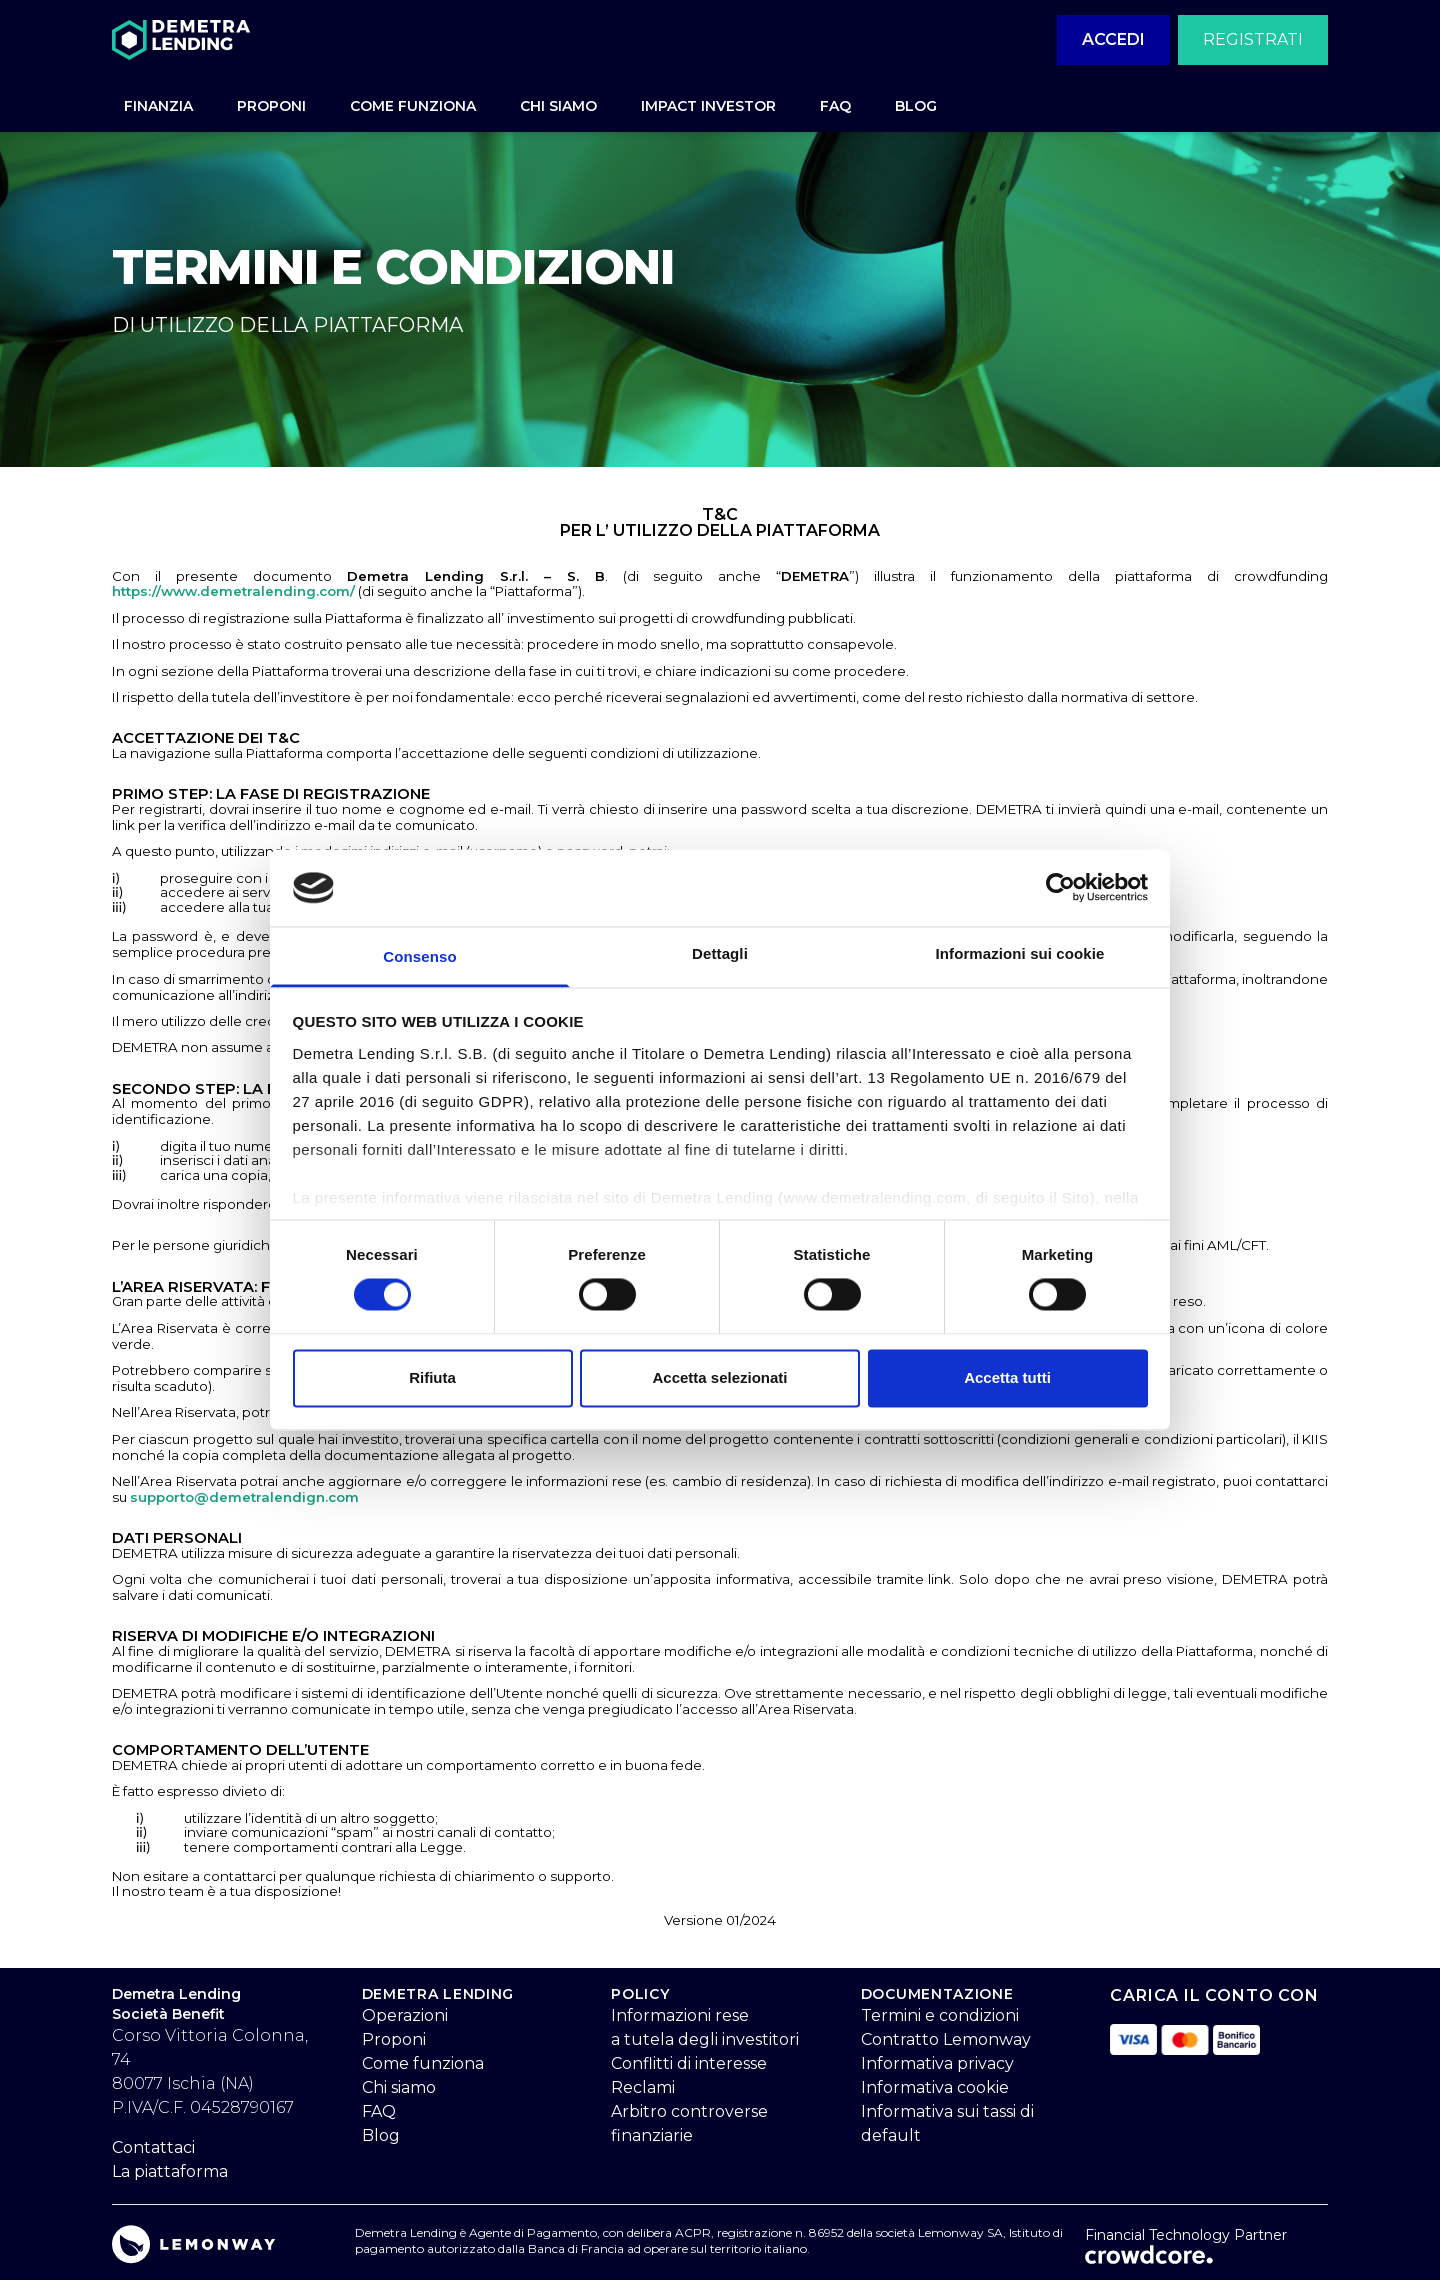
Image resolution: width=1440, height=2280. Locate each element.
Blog (381, 2135)
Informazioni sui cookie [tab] (1020, 953)
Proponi (394, 2039)
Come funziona (423, 2063)
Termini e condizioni (940, 2015)
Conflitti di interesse (689, 2063)
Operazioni (405, 2015)
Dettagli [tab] (720, 953)
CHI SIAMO (558, 106)
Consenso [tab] (419, 956)
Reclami (643, 2087)
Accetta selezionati (719, 1377)
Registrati (1253, 39)
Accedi (1113, 39)
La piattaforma (170, 2171)
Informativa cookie (935, 2087)
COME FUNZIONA (413, 106)
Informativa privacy (937, 2063)
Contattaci (153, 2147)
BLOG (916, 106)
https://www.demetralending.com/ (233, 591)
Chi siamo (399, 2087)
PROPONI (271, 106)
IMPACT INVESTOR (708, 106)
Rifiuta (432, 1377)
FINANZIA (158, 106)
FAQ (835, 106)
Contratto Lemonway (946, 2039)
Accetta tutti (1007, 1377)
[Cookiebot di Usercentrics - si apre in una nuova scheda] (1060, 888)
